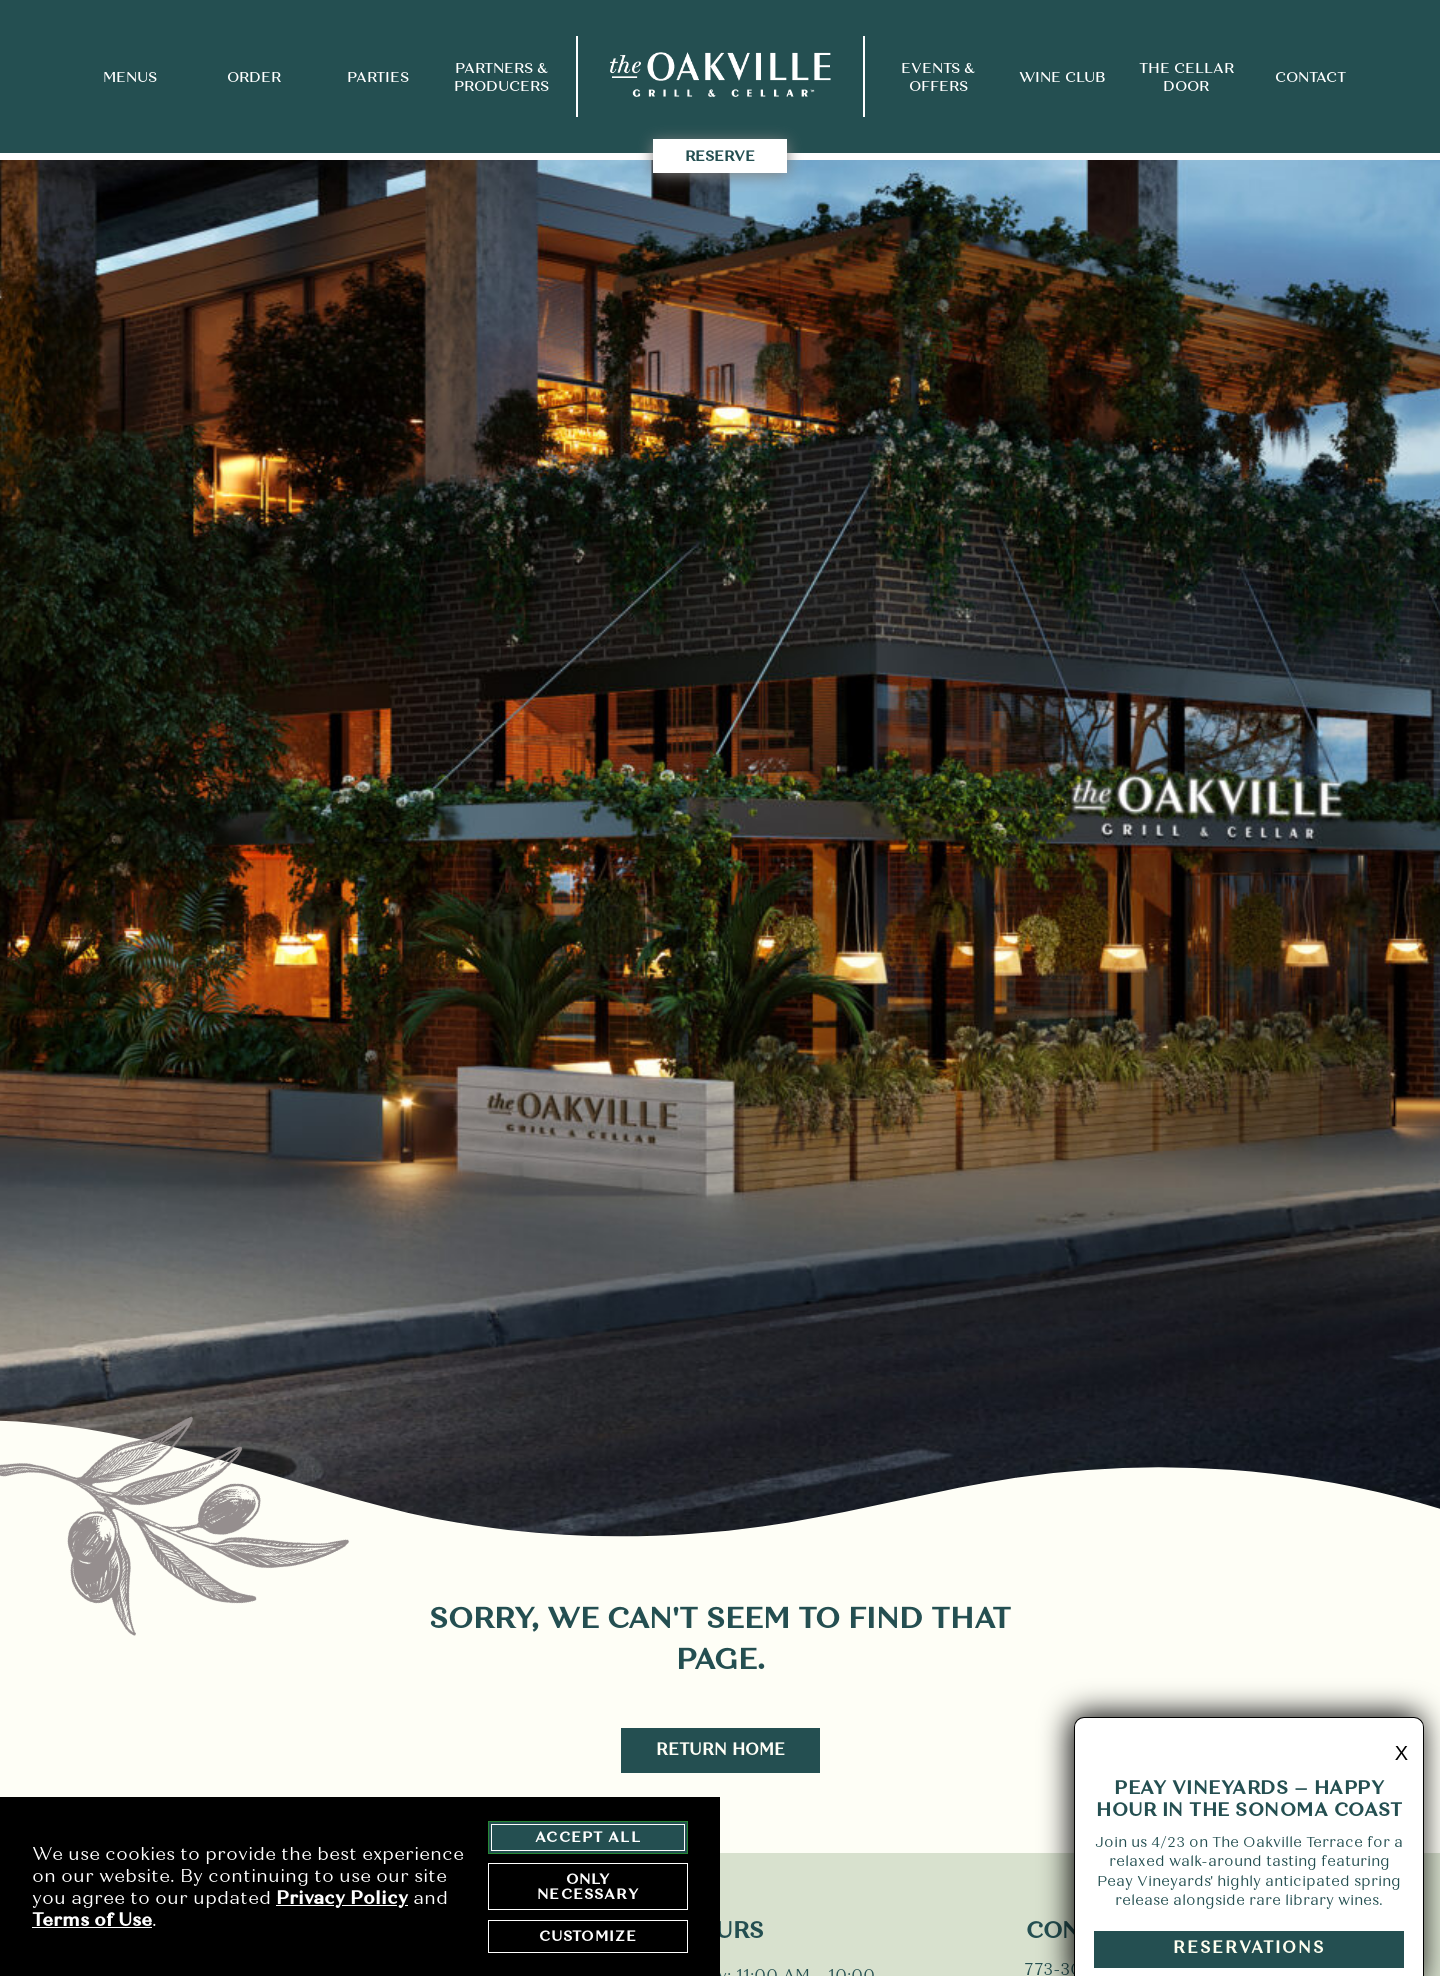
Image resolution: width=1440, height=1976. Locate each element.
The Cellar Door (1186, 77)
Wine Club (1062, 77)
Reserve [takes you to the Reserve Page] (720, 156)
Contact (1310, 77)
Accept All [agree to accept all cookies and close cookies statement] (588, 1839)
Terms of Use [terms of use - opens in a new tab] (92, 1922)
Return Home (720, 1749)
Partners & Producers (501, 77)
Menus (130, 77)
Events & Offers (938, 77)
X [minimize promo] (1401, 1779)
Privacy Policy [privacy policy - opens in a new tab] (342, 1900)
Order (254, 77)
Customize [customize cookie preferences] (588, 1938)
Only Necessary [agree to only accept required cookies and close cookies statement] (587, 1889)
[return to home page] (720, 76)
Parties (378, 77)
